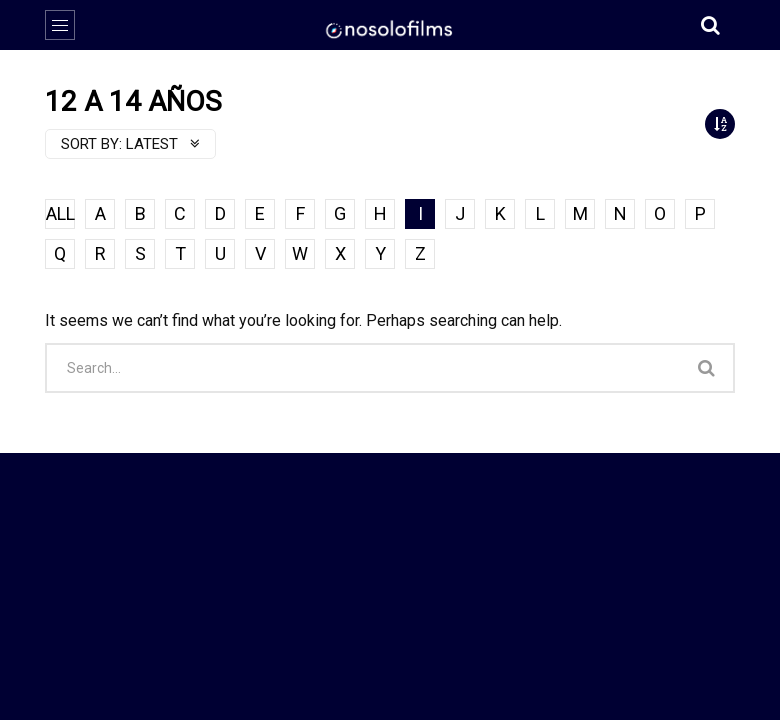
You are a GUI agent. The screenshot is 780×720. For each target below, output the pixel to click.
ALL (60, 213)
